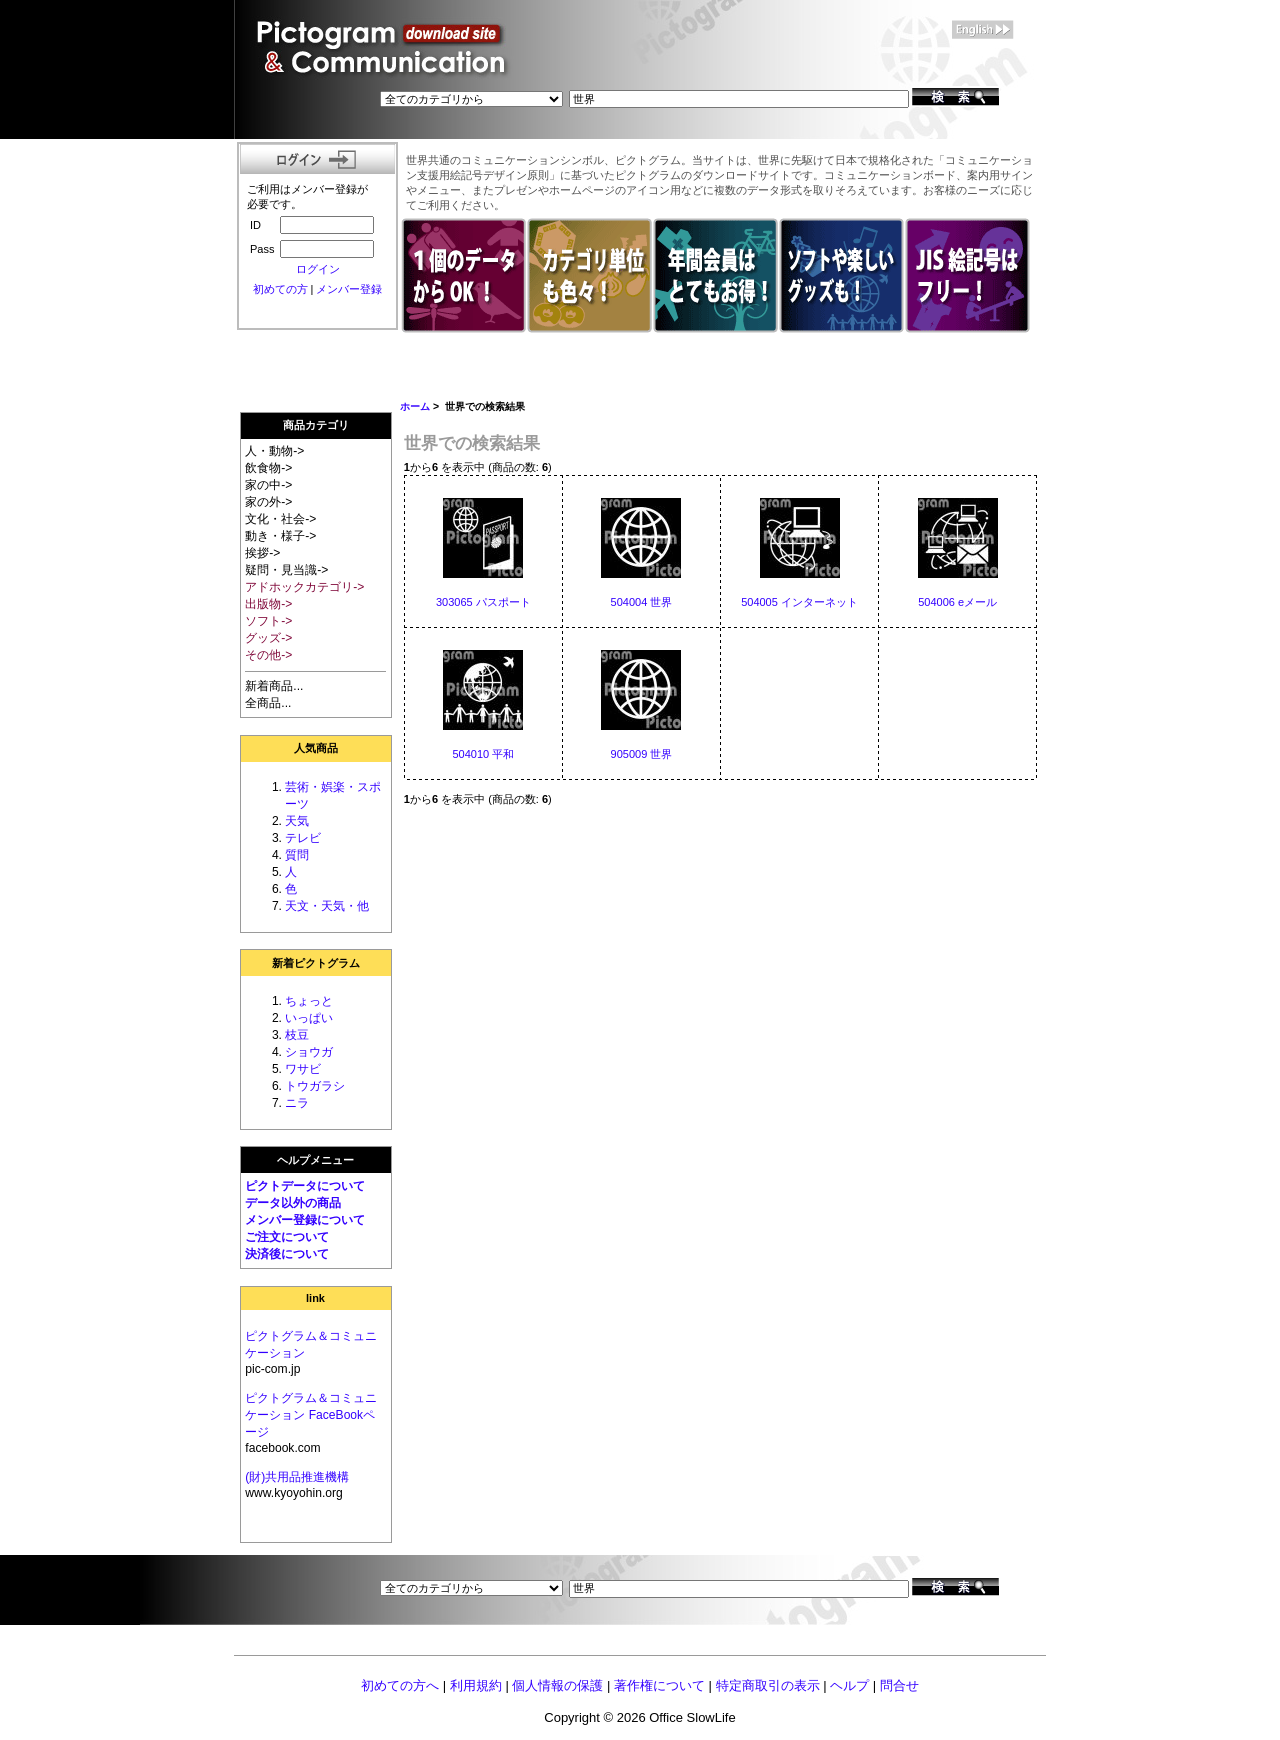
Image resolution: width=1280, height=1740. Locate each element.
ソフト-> (268, 621)
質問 (297, 855)
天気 (297, 821)
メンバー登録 (349, 289)
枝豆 (297, 1035)
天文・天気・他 (327, 906)
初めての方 (280, 289)
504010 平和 (483, 754)
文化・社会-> (280, 519)
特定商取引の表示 (768, 1685)
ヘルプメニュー (315, 1160)
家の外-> (268, 502)
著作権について (659, 1685)
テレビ (303, 838)
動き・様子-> (280, 536)
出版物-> (268, 604)
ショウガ (309, 1052)
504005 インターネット (799, 602)
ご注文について (287, 1237)
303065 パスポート (483, 602)
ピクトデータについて (305, 1186)
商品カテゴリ (316, 425)
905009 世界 (642, 754)
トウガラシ (315, 1086)
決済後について (287, 1254)
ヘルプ (849, 1685)
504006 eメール (957, 602)
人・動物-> (274, 451)
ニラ (297, 1103)
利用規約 (476, 1685)
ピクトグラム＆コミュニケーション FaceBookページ (311, 1415)
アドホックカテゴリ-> (304, 587)
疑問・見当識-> (286, 570)
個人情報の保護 (557, 1685)
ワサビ (303, 1069)
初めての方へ (400, 1685)
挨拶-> (262, 553)
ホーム (415, 406)
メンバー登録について (305, 1220)
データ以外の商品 (293, 1203)
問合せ (899, 1685)
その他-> (268, 655)
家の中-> (268, 485)
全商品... (268, 703)
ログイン (318, 269)
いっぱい (309, 1018)
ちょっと (309, 1001)
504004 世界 (642, 602)
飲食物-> (268, 468)
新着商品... (274, 686)
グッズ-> (268, 638)
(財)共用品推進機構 (297, 1477)
